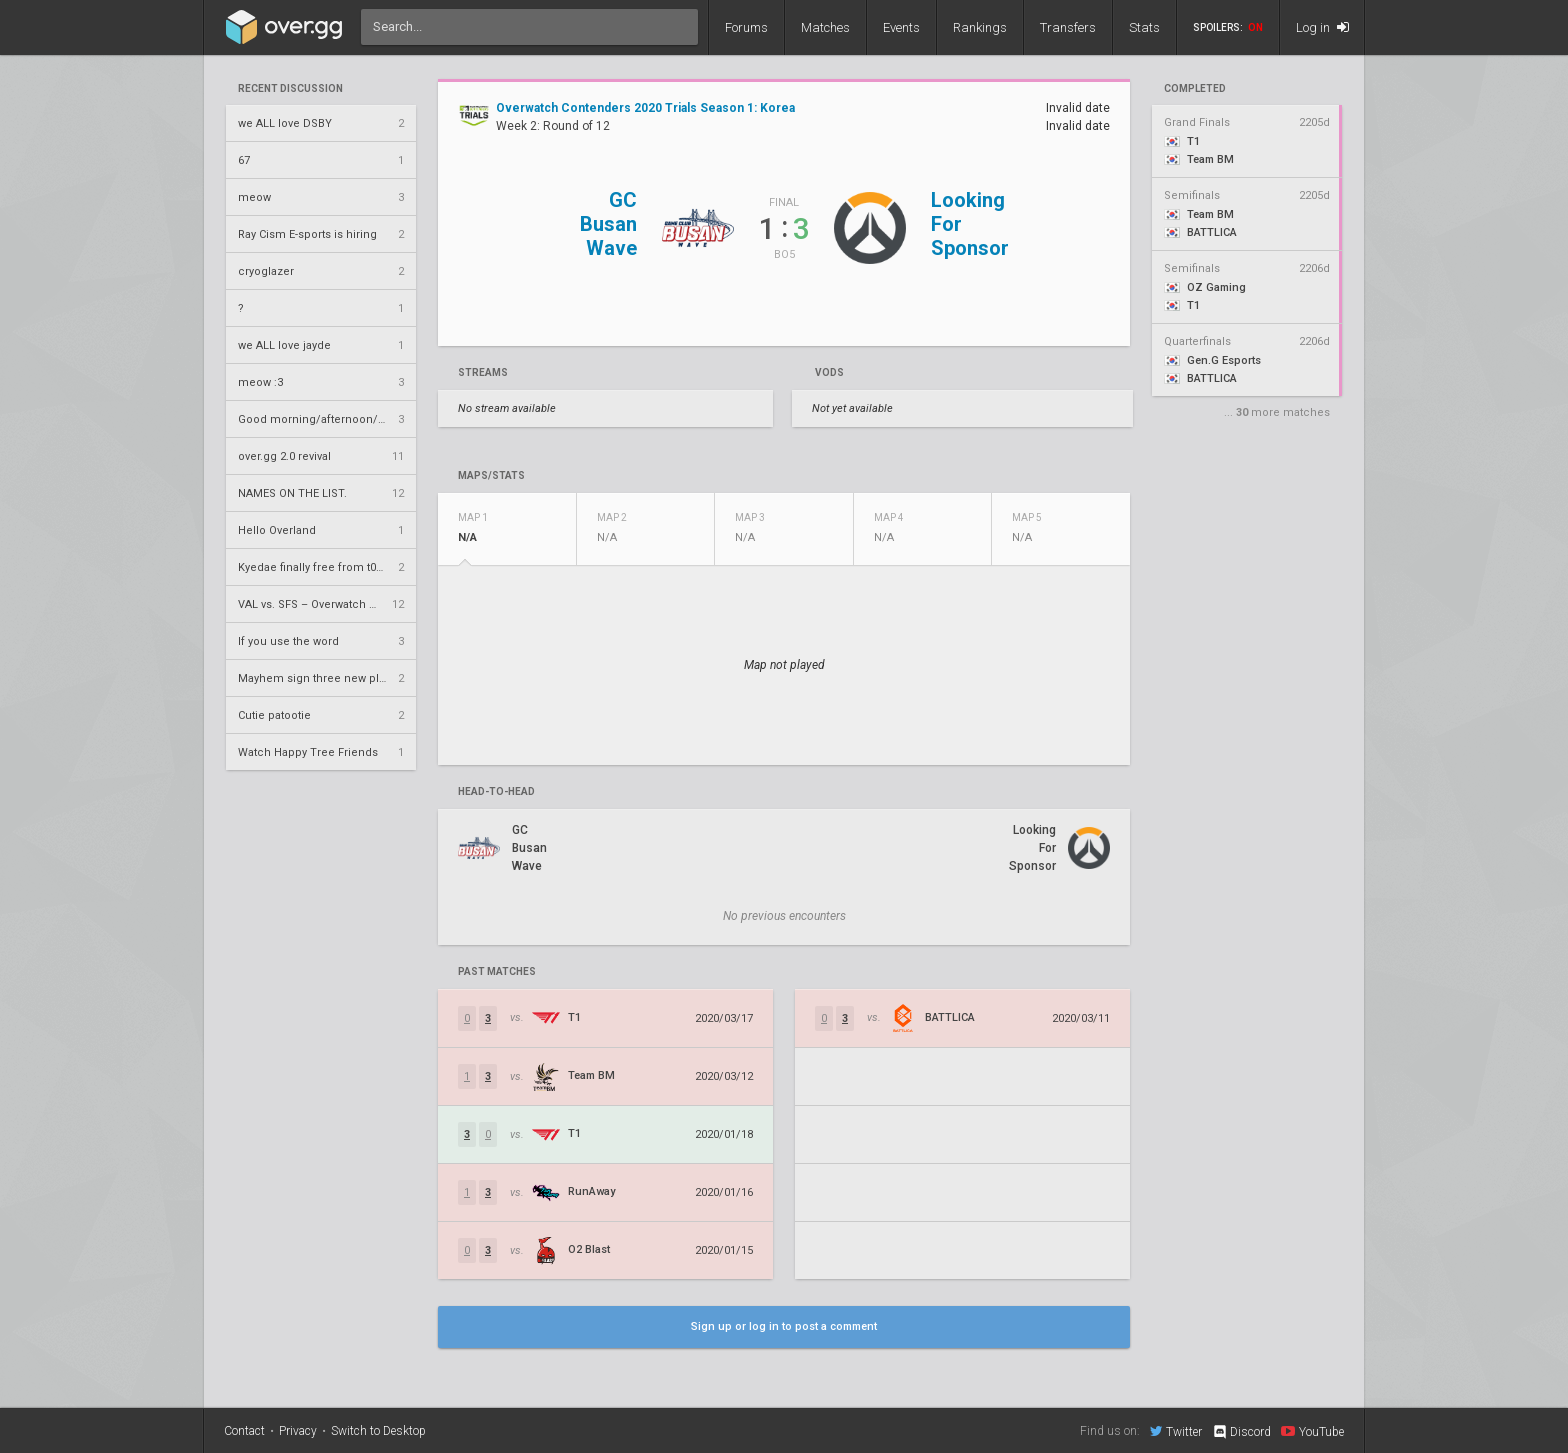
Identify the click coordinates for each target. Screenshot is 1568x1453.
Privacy (298, 1431)
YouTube (1312, 1431)
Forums (746, 27)
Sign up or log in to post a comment (784, 1326)
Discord (1241, 1432)
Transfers (1068, 27)
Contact (244, 1431)
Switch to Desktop (378, 1431)
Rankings (980, 27)
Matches (825, 27)
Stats (1144, 27)
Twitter (1176, 1431)
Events (901, 27)
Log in (1322, 27)
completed (1195, 89)
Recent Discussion (290, 89)
